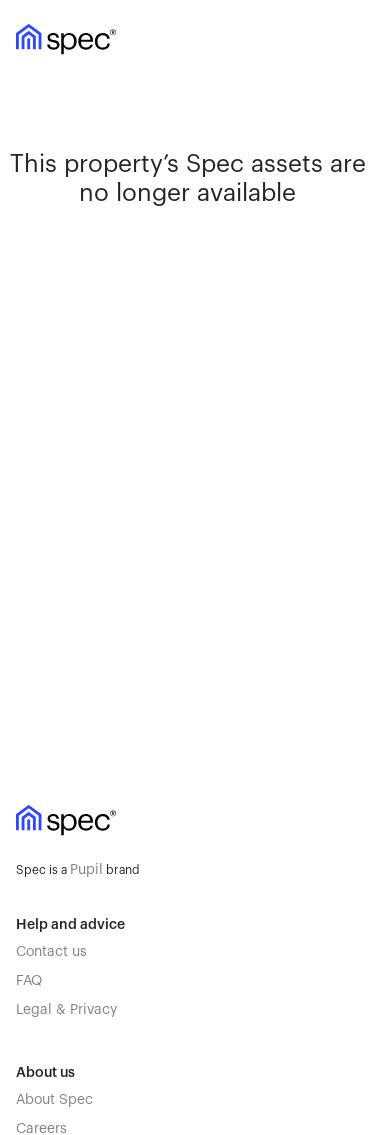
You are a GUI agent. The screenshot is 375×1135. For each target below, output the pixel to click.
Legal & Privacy (66, 1010)
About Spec (54, 1100)
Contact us (51, 952)
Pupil (86, 870)
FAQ (29, 981)
